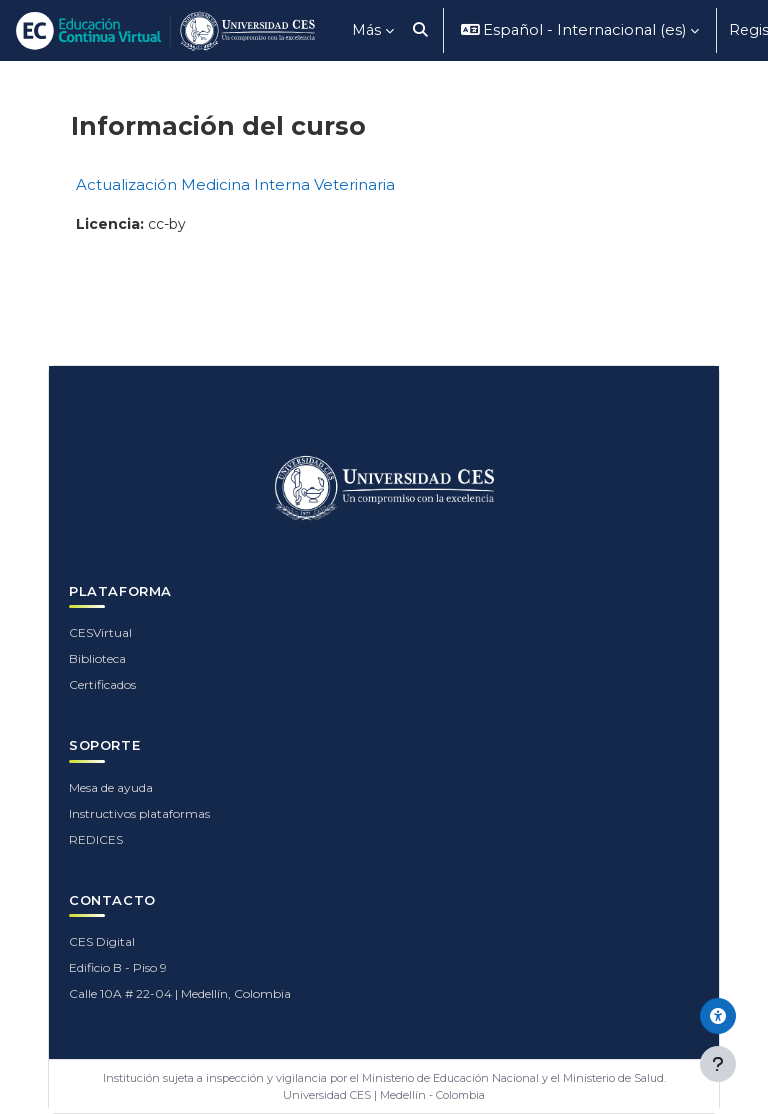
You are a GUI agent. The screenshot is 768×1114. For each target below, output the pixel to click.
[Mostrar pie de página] (718, 1064)
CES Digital (102, 941)
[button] (420, 30)
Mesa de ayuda (111, 787)
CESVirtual (100, 632)
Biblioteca (97, 658)
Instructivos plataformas (139, 813)
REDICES (96, 839)
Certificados (102, 684)
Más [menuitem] (366, 30)
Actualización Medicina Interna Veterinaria (235, 184)
